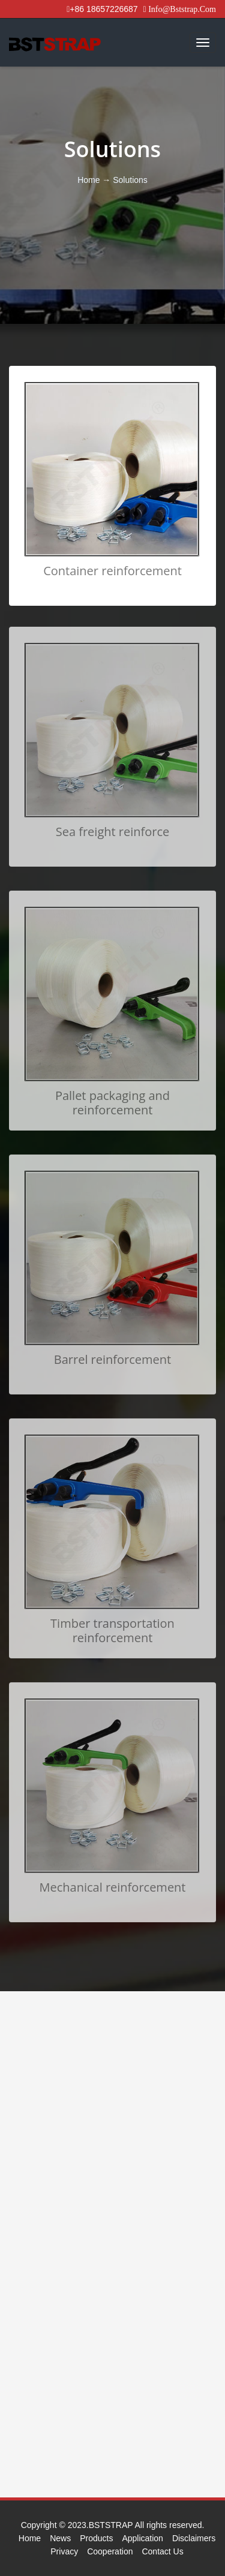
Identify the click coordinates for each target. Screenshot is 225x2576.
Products (96, 2538)
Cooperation (110, 2551)
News (60, 2538)
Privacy (64, 2551)
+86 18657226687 (102, 9)
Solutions (130, 180)
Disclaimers (193, 2538)
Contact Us (162, 2551)
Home (89, 180)
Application (142, 2538)
